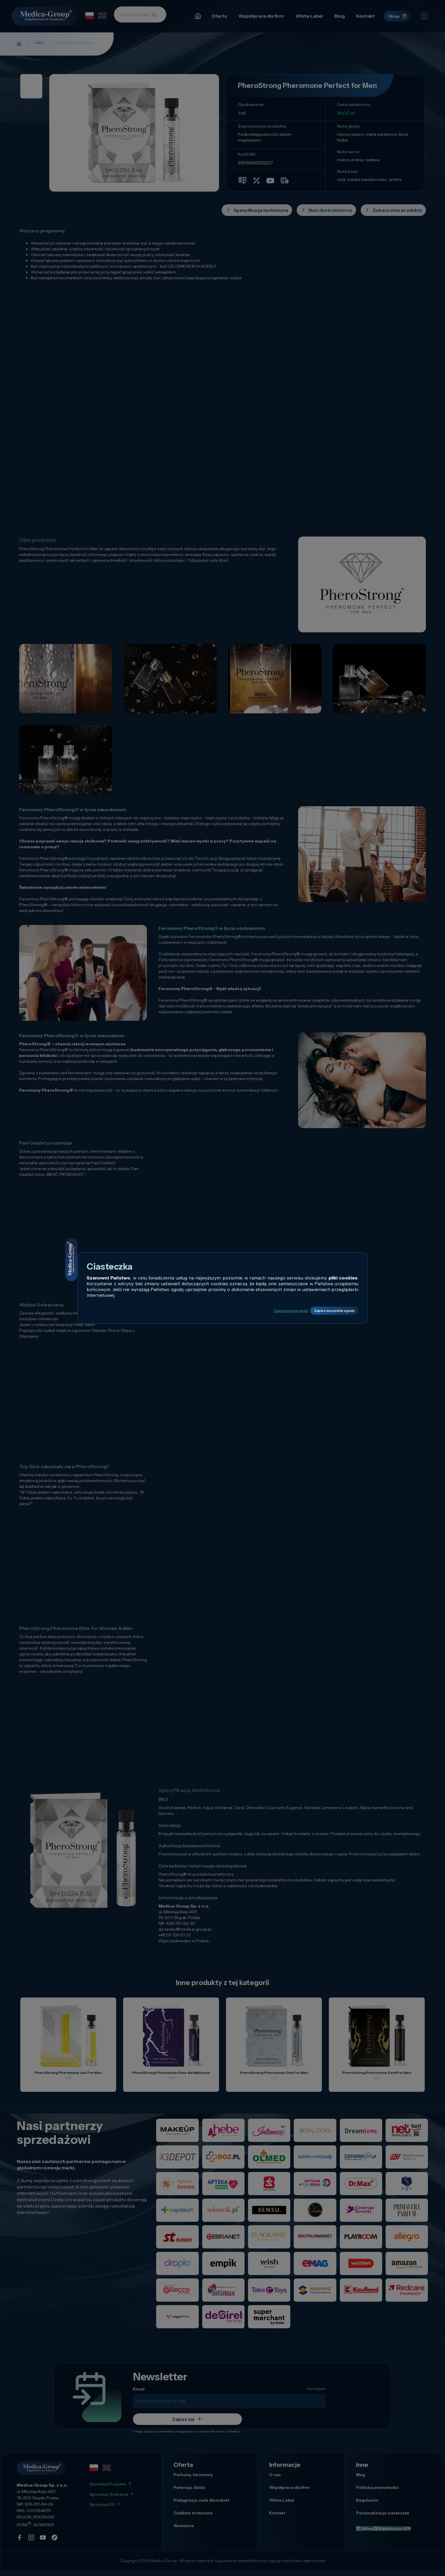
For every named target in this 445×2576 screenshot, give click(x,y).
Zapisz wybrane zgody (256, 1311)
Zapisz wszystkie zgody (322, 1311)
